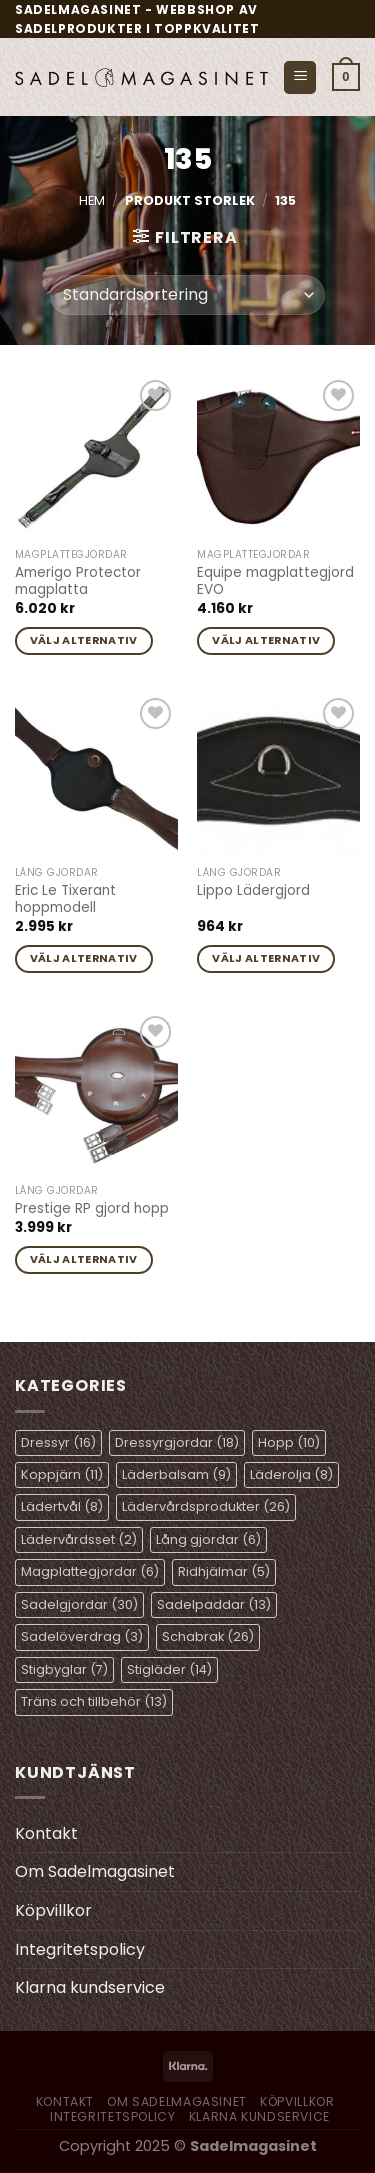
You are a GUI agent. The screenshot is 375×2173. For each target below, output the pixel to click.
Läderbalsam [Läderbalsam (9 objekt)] (176, 1474)
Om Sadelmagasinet (95, 1871)
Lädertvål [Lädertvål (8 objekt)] (62, 1506)
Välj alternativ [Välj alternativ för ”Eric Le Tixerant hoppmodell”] (84, 958)
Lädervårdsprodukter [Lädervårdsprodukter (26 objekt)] (206, 1506)
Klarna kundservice (90, 1987)
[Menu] (300, 77)
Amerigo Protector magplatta (78, 581)
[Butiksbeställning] (187, 295)
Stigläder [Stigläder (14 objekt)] (169, 1669)
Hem (92, 200)
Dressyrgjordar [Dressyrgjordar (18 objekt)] (177, 1442)
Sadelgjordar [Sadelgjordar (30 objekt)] (79, 1604)
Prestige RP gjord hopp (92, 1209)
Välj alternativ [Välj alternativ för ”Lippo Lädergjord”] (266, 958)
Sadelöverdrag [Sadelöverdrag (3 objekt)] (82, 1636)
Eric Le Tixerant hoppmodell (65, 899)
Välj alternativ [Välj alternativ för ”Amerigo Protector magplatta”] (84, 640)
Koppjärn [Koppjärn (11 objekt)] (62, 1474)
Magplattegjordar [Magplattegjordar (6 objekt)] (90, 1571)
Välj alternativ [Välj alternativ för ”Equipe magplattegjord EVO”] (266, 640)
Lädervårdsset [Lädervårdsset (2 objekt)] (79, 1539)
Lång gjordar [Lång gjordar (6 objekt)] (208, 1539)
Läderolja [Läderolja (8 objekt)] (291, 1474)
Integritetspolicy (80, 1949)
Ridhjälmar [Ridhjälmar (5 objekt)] (224, 1571)
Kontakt (46, 1833)
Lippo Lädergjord (253, 891)
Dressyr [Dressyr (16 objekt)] (58, 1442)
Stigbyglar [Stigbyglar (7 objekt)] (64, 1669)
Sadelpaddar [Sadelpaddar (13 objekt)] (214, 1604)
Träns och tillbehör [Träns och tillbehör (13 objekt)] (94, 1701)
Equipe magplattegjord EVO (275, 581)
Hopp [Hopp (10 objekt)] (289, 1442)
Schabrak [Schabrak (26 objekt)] (208, 1636)
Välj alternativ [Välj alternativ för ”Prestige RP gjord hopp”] (84, 1259)
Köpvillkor (53, 1910)
